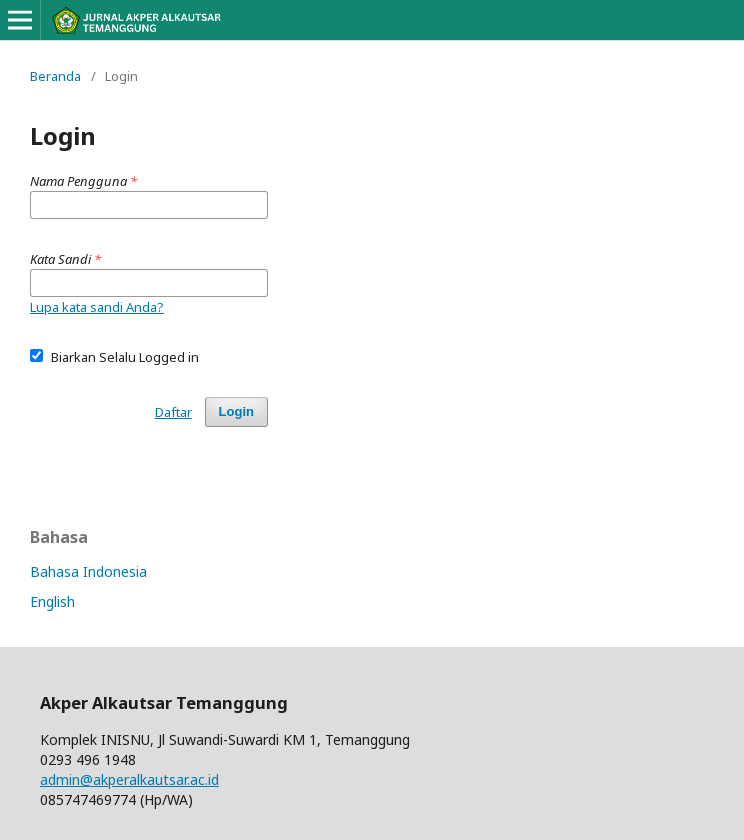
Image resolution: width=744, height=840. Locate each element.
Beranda (55, 76)
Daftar (173, 412)
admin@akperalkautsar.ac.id (129, 779)
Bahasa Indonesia (88, 571)
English (52, 601)
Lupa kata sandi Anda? (97, 307)
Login (236, 411)
